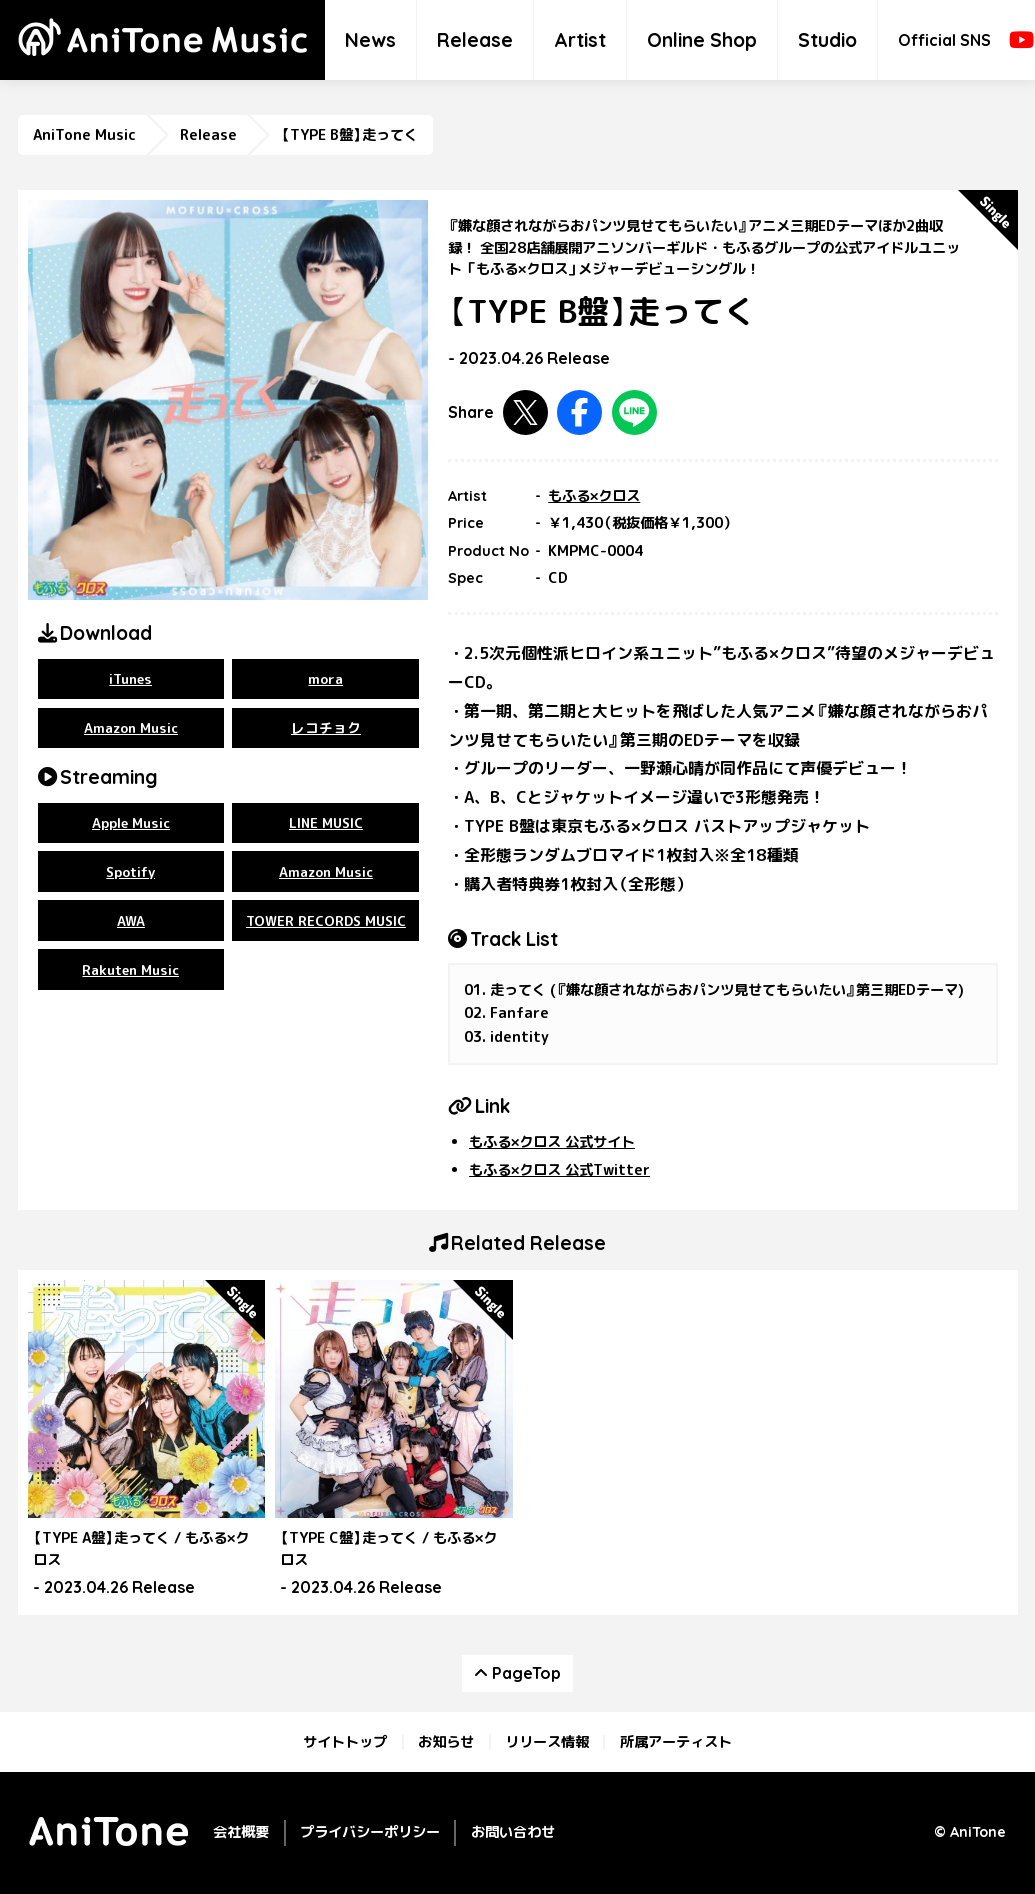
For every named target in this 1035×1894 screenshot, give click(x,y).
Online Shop (702, 40)
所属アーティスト (676, 1742)
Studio (827, 40)
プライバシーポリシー (370, 1832)
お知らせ (446, 1742)
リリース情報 (547, 1742)
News (370, 40)
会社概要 (241, 1832)
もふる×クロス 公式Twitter (559, 1170)
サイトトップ (345, 1742)
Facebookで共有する (579, 412)
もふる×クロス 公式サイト (552, 1142)
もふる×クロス (594, 496)
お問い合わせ (513, 1832)
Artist (580, 40)
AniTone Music (84, 135)
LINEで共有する (634, 412)
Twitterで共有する (525, 412)
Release (475, 40)
